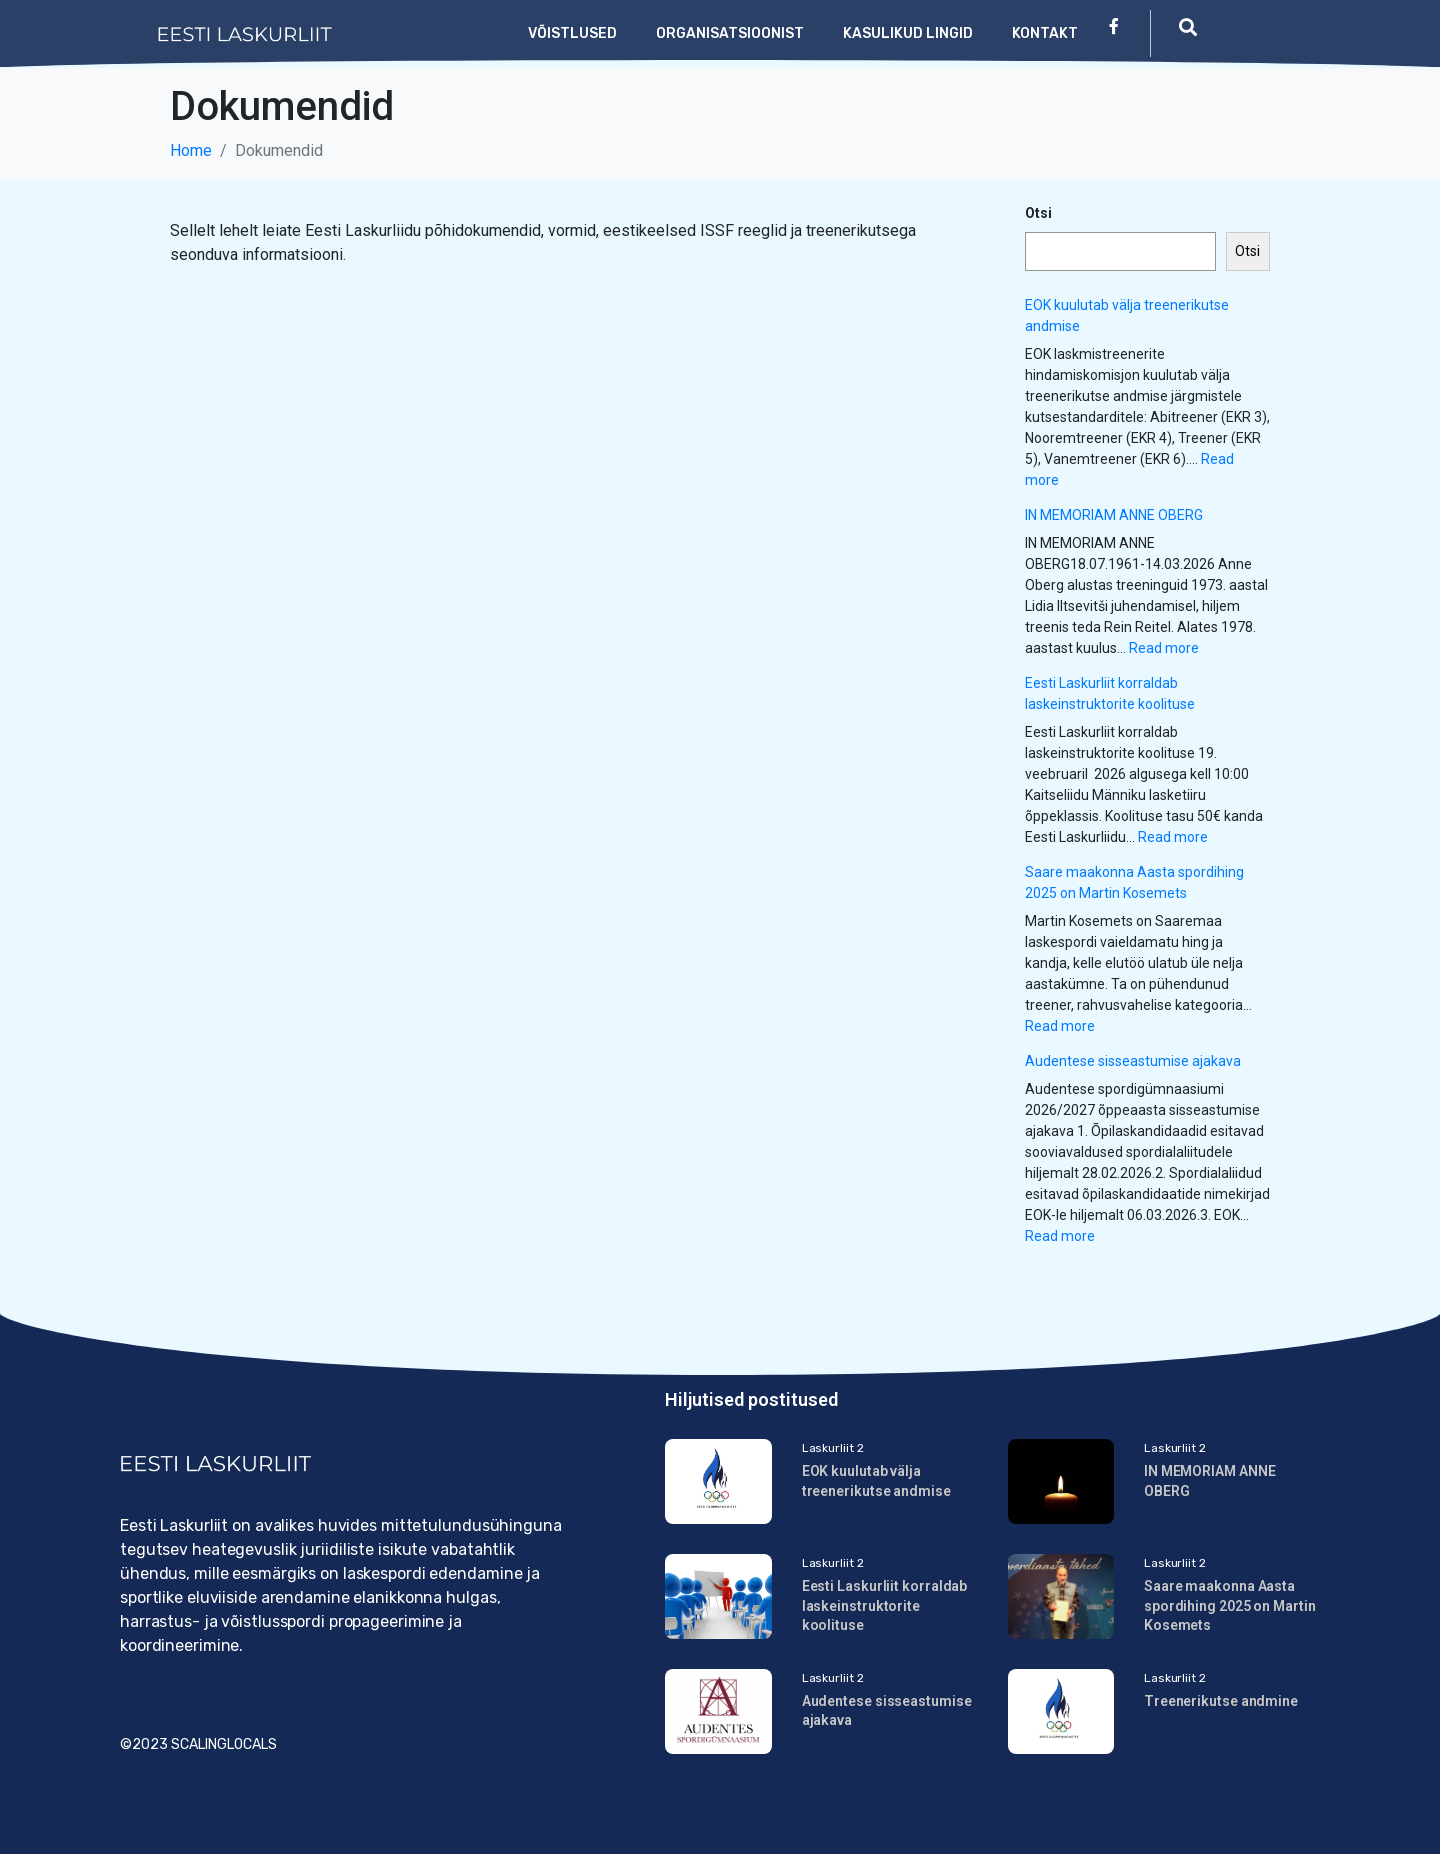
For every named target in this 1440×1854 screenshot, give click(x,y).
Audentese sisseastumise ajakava (1133, 1061)
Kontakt (1045, 33)
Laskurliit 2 (833, 1448)
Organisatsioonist (730, 33)
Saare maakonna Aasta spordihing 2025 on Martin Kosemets (1230, 1605)
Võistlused (572, 33)
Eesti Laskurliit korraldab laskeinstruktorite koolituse (885, 1605)
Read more (1164, 648)
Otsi (1038, 213)
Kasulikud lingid (908, 33)
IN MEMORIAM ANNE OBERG (1114, 515)
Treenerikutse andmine (1221, 1701)
